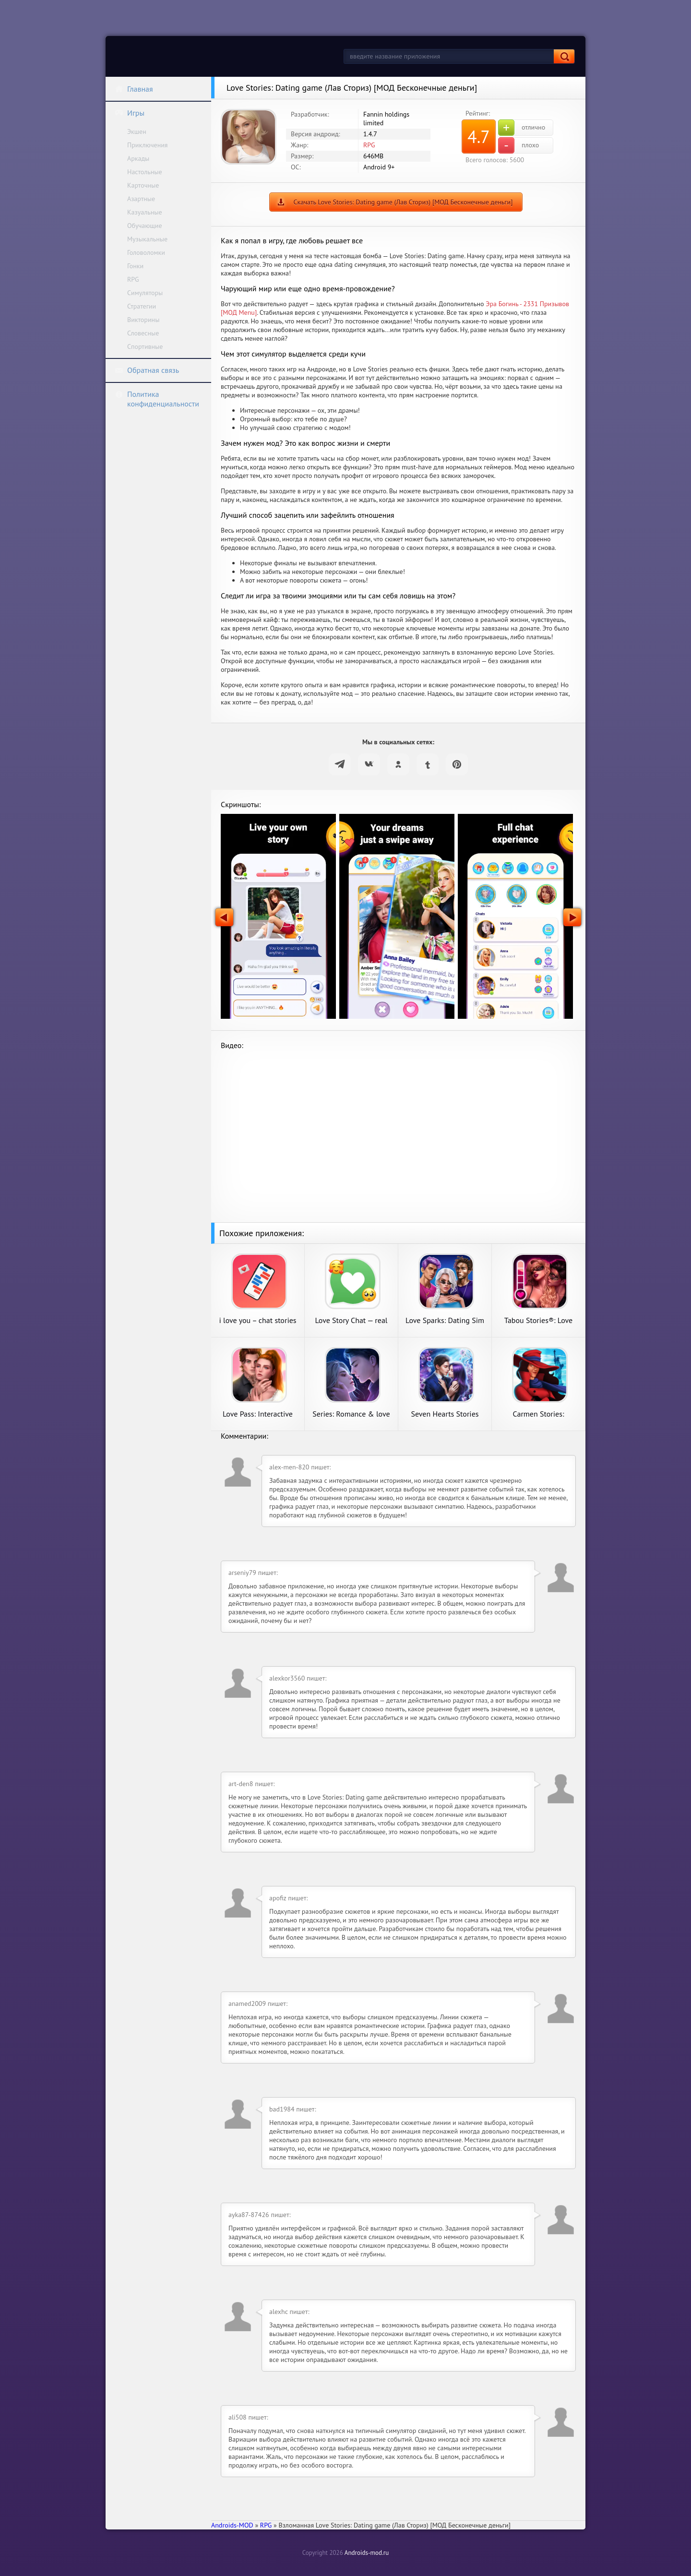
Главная (134, 89)
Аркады (138, 158)
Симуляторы (145, 292)
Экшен (136, 131)
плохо (518, 145)
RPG (133, 279)
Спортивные (145, 346)
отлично (521, 127)
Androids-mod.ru (367, 2553)
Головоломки (146, 252)
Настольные (144, 171)
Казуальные (144, 212)
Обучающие (144, 225)
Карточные (143, 185)
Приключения (147, 145)
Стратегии (141, 306)
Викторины (143, 319)
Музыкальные (147, 239)
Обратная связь (147, 370)
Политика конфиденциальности (157, 398)
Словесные (143, 333)
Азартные (141, 198)
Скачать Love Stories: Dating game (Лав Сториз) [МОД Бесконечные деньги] (403, 202)
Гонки (135, 266)
